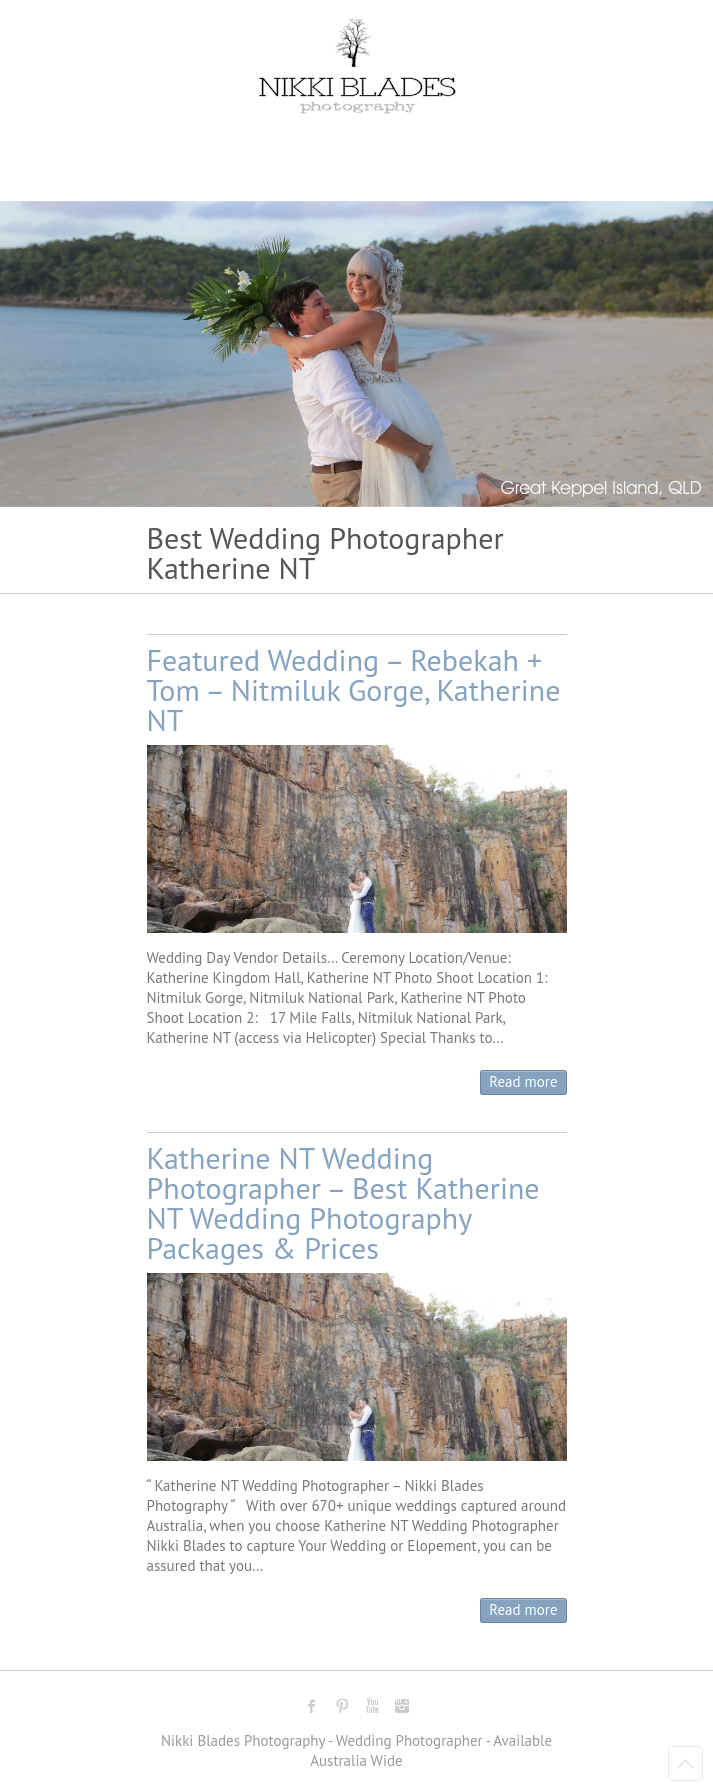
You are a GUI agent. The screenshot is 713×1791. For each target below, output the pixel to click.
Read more (523, 1081)
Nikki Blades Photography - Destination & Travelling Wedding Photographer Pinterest (342, 1706)
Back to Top (685, 1763)
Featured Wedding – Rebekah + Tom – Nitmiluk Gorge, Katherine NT (354, 689)
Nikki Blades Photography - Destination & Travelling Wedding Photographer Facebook (312, 1706)
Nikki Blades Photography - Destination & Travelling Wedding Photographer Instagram (402, 1706)
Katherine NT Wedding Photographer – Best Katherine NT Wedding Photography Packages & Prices (343, 1202)
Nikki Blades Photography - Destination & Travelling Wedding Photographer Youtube (372, 1706)
